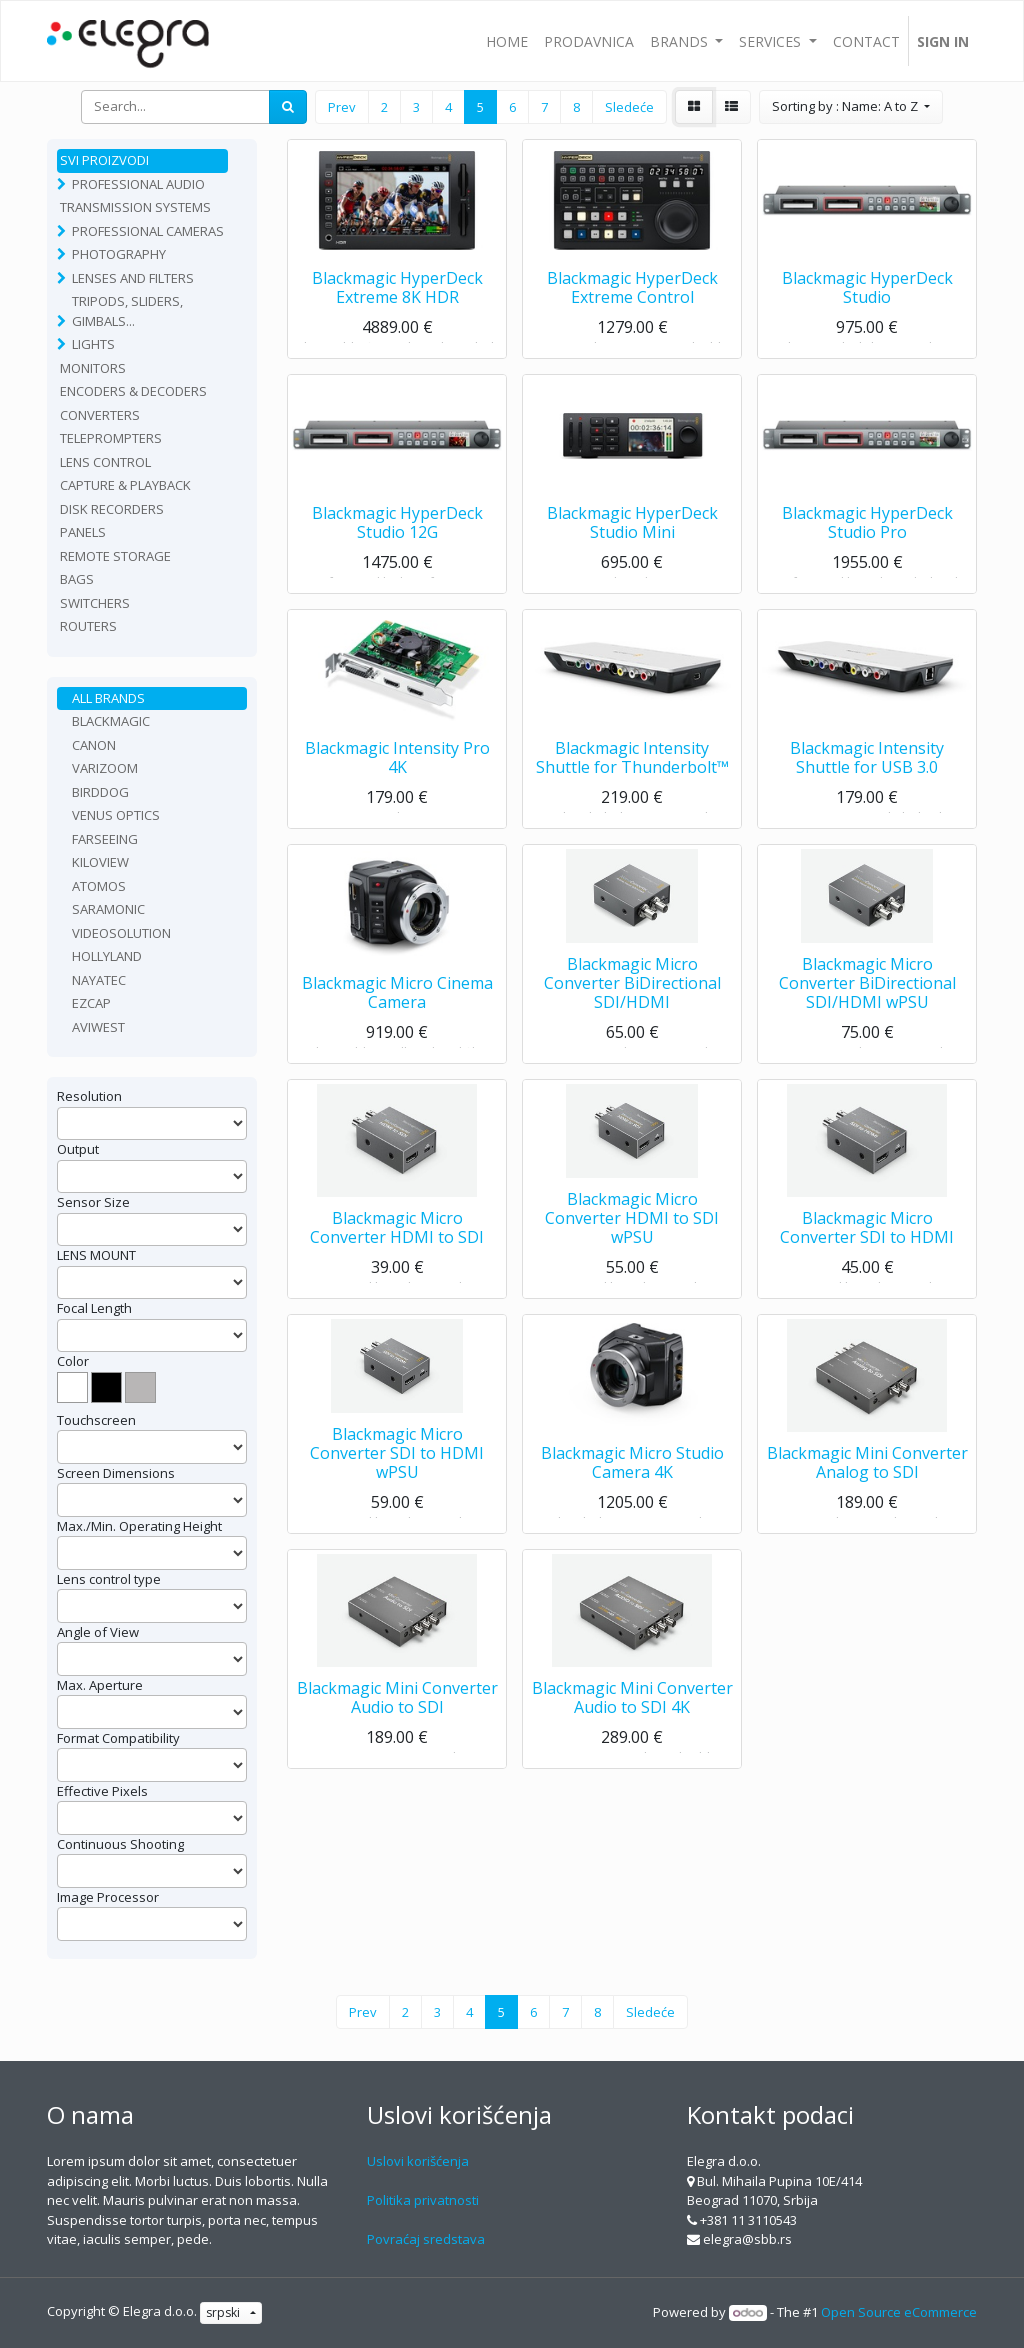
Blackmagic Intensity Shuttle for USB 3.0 (867, 764)
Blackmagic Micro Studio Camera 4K (632, 1469)
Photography (119, 254)
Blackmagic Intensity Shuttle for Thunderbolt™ (632, 764)
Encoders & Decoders (133, 391)
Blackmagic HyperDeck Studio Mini (632, 529)
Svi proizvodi (104, 160)
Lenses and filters (133, 278)
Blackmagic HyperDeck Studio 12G (397, 529)
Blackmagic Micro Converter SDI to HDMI (867, 1234)
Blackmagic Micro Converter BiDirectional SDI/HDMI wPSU (867, 990)
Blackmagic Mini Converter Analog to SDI (867, 1469)
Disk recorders (112, 509)
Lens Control (105, 462)
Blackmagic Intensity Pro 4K (397, 764)
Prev (342, 107)
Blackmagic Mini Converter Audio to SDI (397, 1704)
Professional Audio (138, 184)
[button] (851, 107)
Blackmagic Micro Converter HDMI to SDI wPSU (632, 1225)
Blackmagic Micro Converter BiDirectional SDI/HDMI (632, 990)
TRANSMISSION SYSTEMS (135, 207)
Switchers (95, 603)
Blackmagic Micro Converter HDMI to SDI (397, 1234)
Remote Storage (115, 556)
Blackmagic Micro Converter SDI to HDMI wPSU (397, 1460)
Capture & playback (125, 485)
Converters (100, 415)
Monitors (93, 368)
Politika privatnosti (423, 2200)
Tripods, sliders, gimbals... (127, 311)
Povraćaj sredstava (426, 2239)
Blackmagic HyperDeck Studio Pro (867, 529)
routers (88, 626)
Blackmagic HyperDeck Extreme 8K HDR (397, 294)
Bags (77, 579)
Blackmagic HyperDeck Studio (867, 294)
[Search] (288, 107)
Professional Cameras (148, 231)
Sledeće (629, 107)
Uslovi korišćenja (418, 2161)
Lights (93, 344)
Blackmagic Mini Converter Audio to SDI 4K (632, 1704)
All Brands (108, 698)
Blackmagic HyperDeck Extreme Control (632, 294)
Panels (83, 532)
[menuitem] (507, 41)
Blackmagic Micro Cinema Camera (397, 999)
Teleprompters (111, 438)
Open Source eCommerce (899, 2312)
